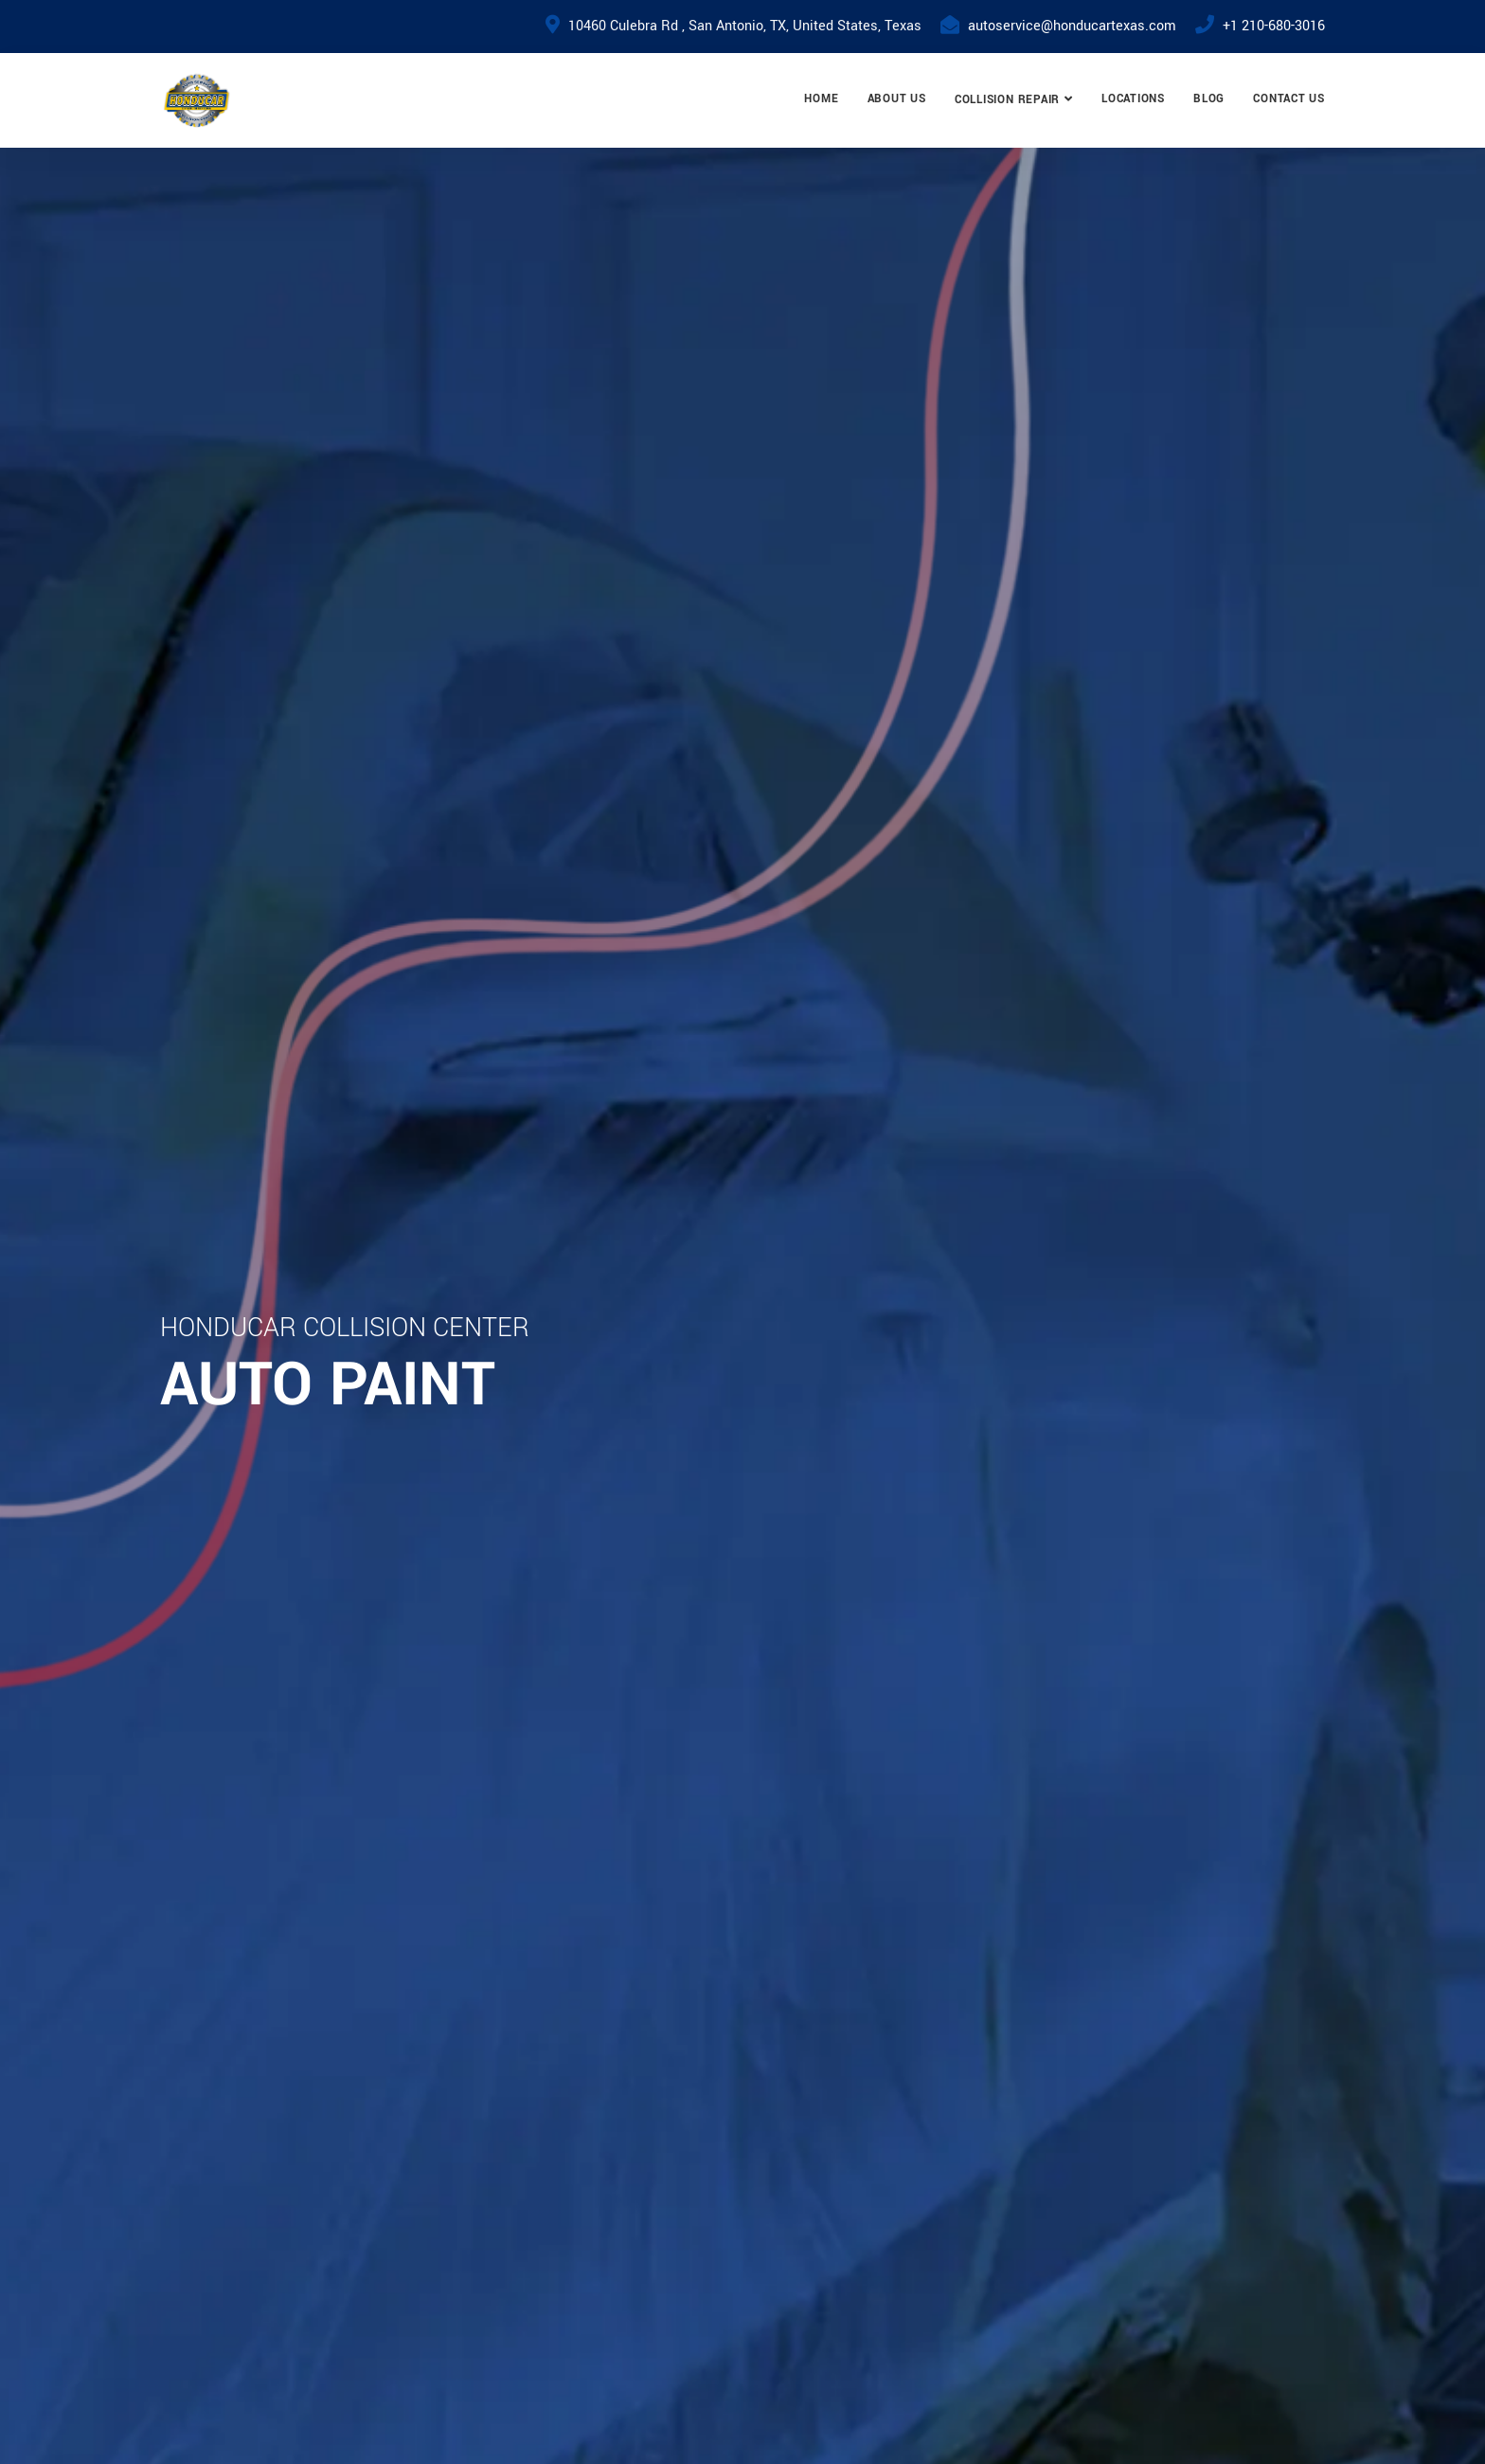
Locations (1133, 99)
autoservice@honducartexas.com (1072, 26)
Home (821, 99)
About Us (897, 99)
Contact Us (1289, 99)
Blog (1209, 99)
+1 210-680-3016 (1274, 26)
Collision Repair (1007, 100)
